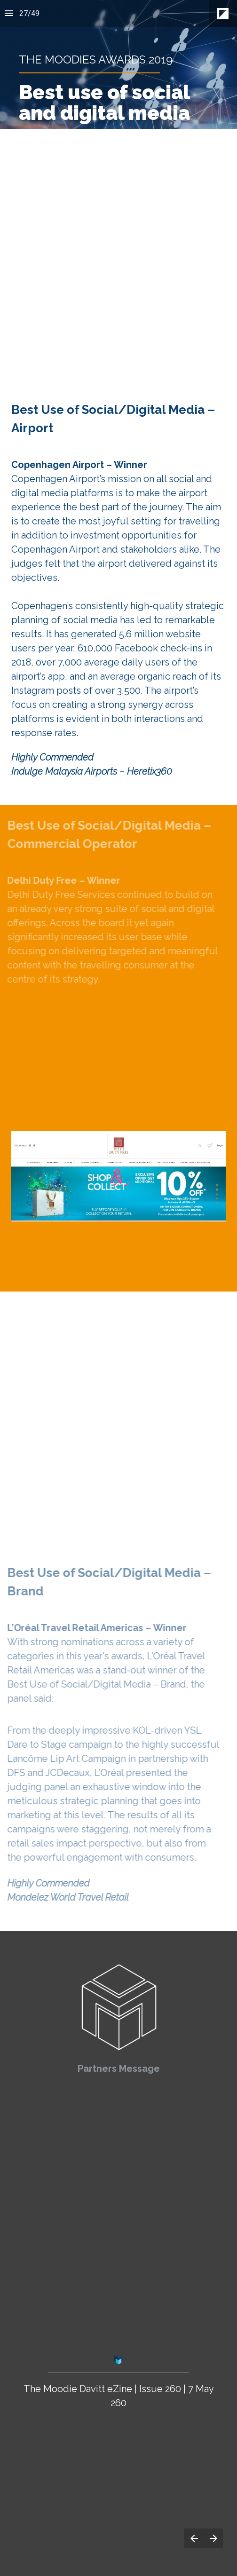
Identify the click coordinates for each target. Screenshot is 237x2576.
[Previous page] (194, 2538)
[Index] (9, 13)
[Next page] (213, 2538)
